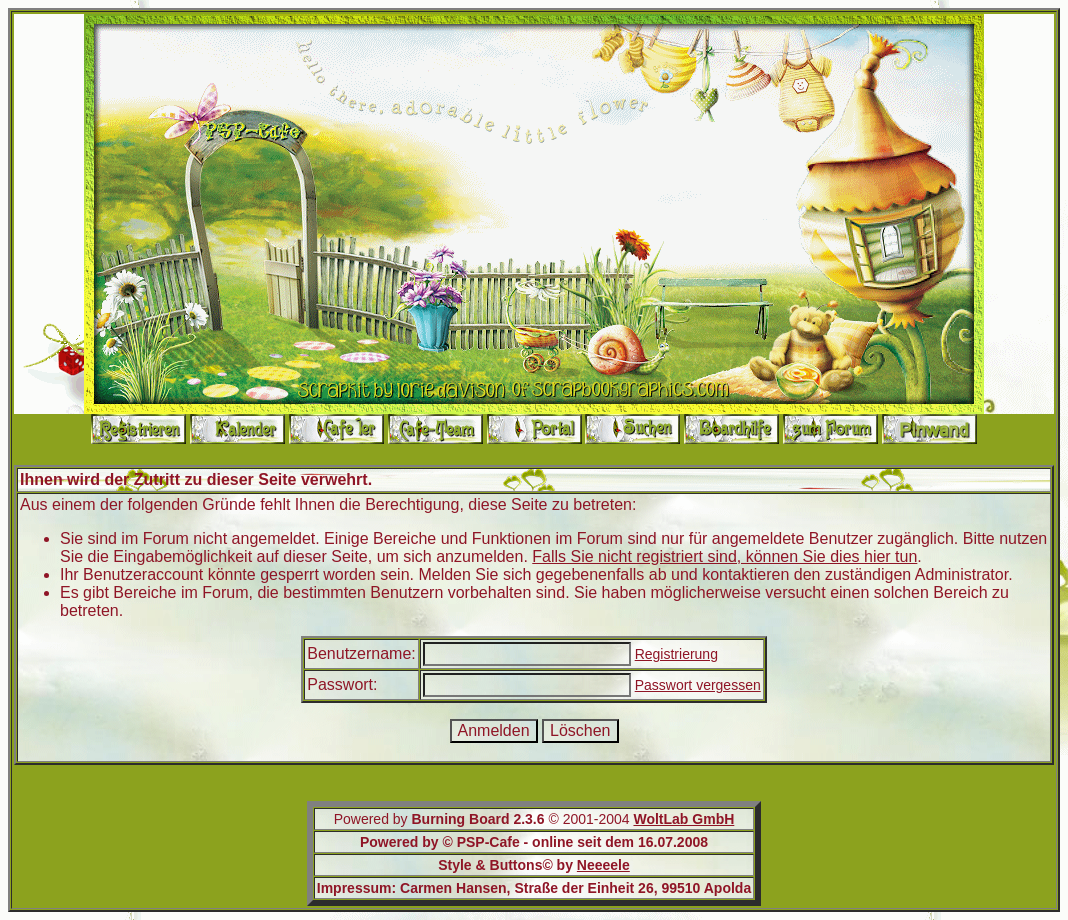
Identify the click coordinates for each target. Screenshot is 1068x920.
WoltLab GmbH (683, 819)
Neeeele (603, 865)
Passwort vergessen (698, 685)
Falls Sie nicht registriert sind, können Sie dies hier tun (724, 556)
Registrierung (676, 654)
